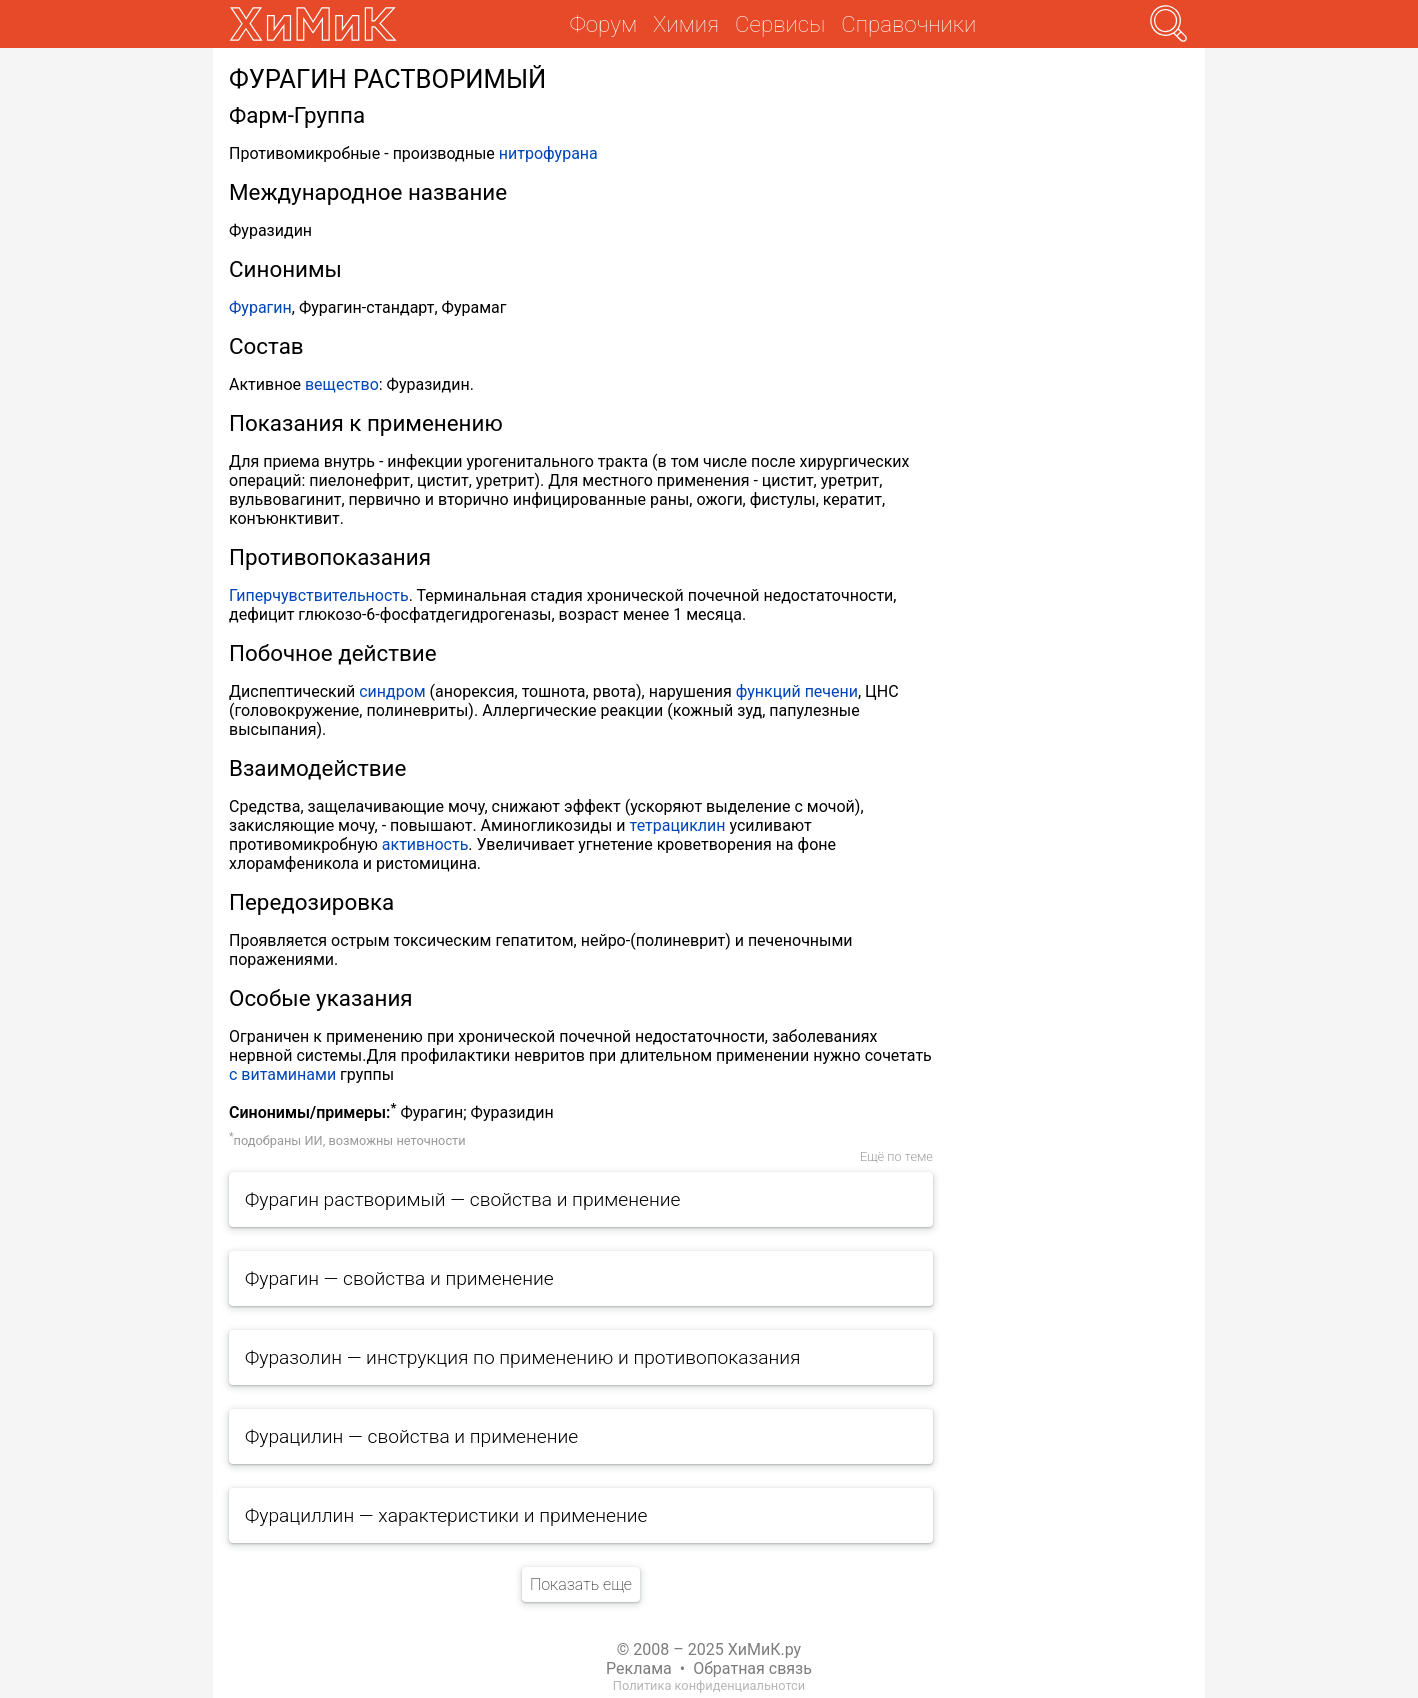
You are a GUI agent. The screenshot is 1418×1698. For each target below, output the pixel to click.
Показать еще (581, 1584)
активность (425, 844)
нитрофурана (548, 153)
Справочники (908, 24)
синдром (392, 691)
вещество (342, 384)
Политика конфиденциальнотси (709, 1685)
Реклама (639, 1668)
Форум (603, 24)
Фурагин (260, 307)
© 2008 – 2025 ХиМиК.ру (709, 1649)
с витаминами (282, 1074)
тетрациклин (678, 825)
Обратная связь (752, 1668)
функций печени (797, 691)
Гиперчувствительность (319, 595)
